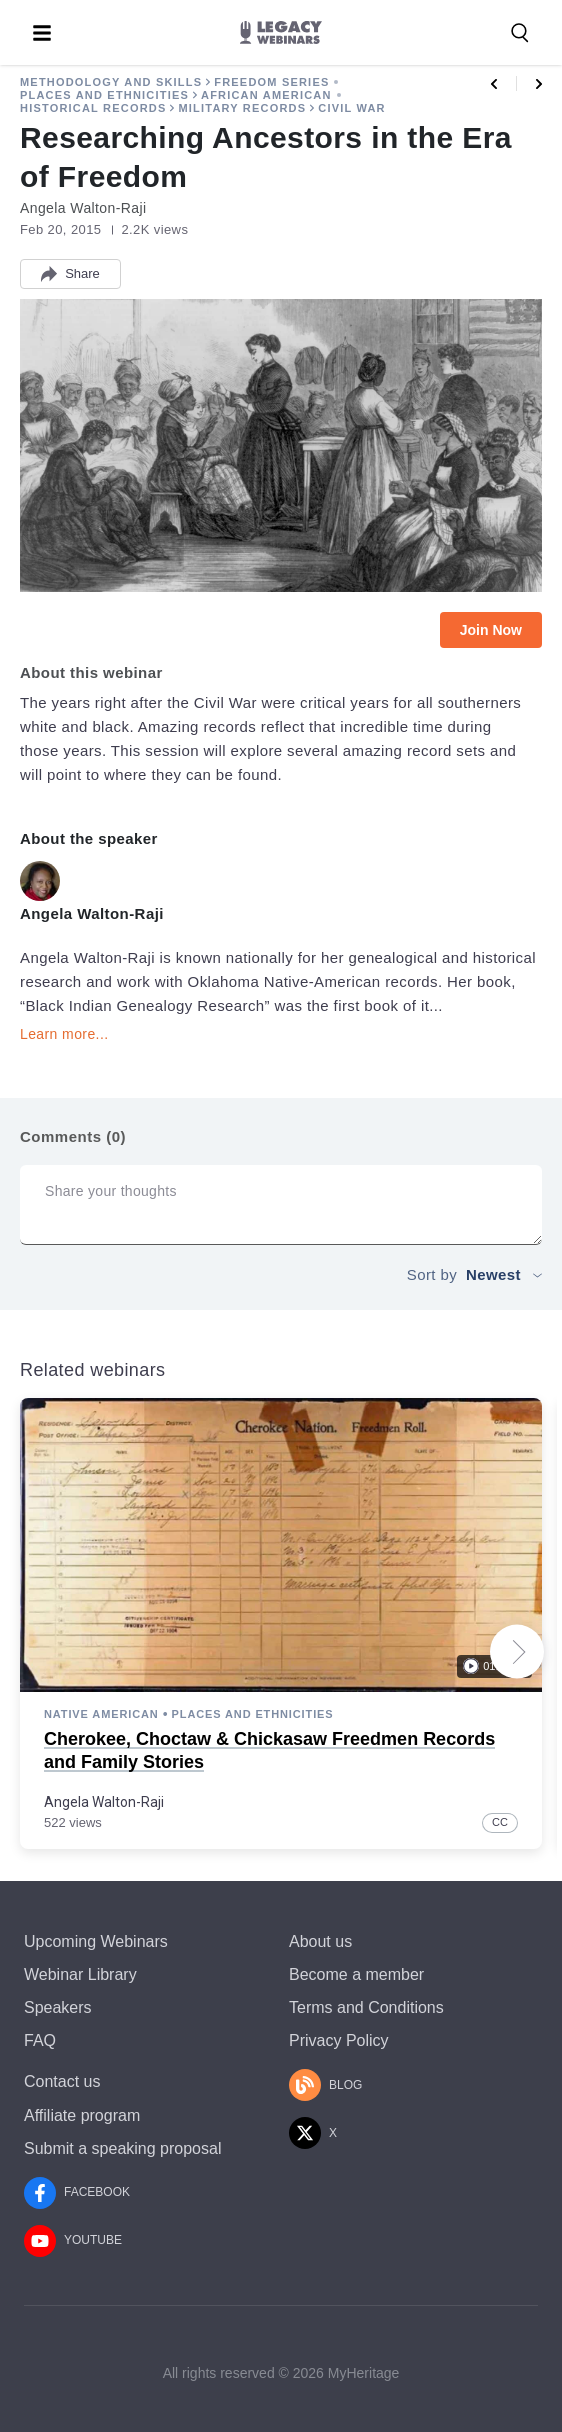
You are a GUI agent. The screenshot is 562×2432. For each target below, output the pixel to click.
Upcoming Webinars (96, 1941)
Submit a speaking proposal (122, 2148)
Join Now (491, 630)
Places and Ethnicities (104, 95)
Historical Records (93, 108)
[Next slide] (517, 1652)
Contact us (62, 2081)
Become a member (356, 1974)
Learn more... (64, 1034)
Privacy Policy (339, 2040)
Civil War (351, 108)
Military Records (242, 108)
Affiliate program (82, 2115)
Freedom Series (271, 82)
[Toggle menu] (42, 33)
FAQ (40, 2040)
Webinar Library (80, 1974)
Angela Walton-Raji (104, 1801)
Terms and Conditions (366, 2007)
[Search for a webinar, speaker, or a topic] (520, 33)
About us (320, 1941)
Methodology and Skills (111, 82)
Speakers (58, 2007)
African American (266, 95)
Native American (101, 1714)
